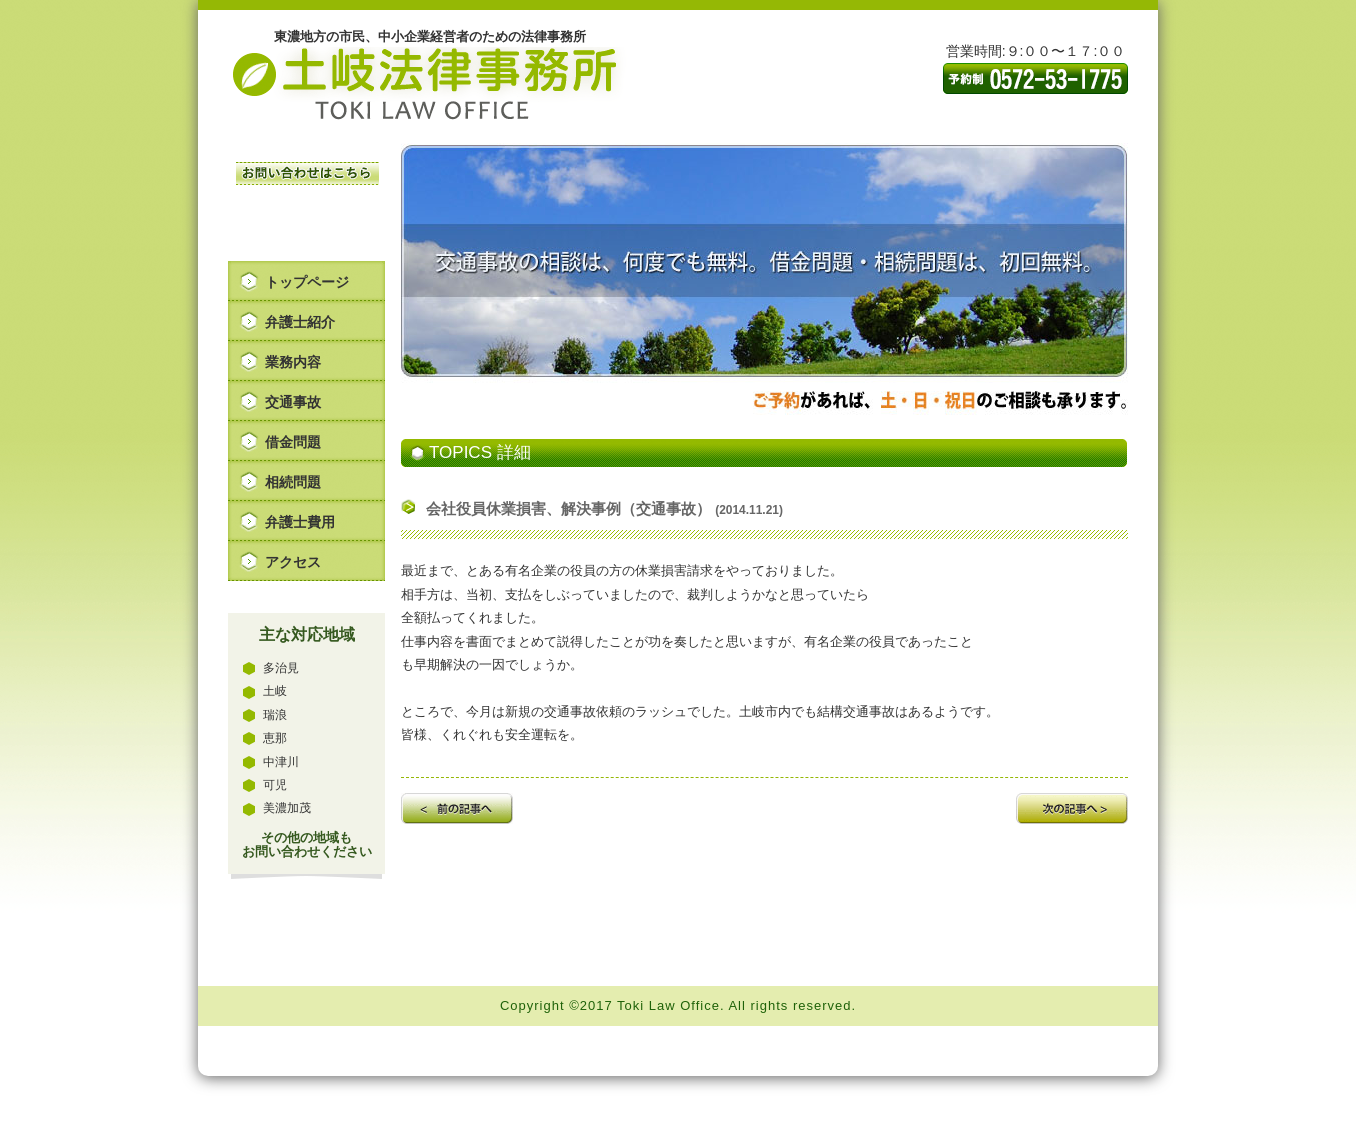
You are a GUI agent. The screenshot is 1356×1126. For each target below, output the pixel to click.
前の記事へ (457, 808)
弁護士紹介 (300, 322)
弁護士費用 (300, 522)
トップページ (307, 282)
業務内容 (293, 362)
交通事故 (293, 402)
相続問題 (293, 482)
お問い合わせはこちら (307, 173)
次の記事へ (1072, 808)
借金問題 (293, 442)
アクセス (293, 562)
